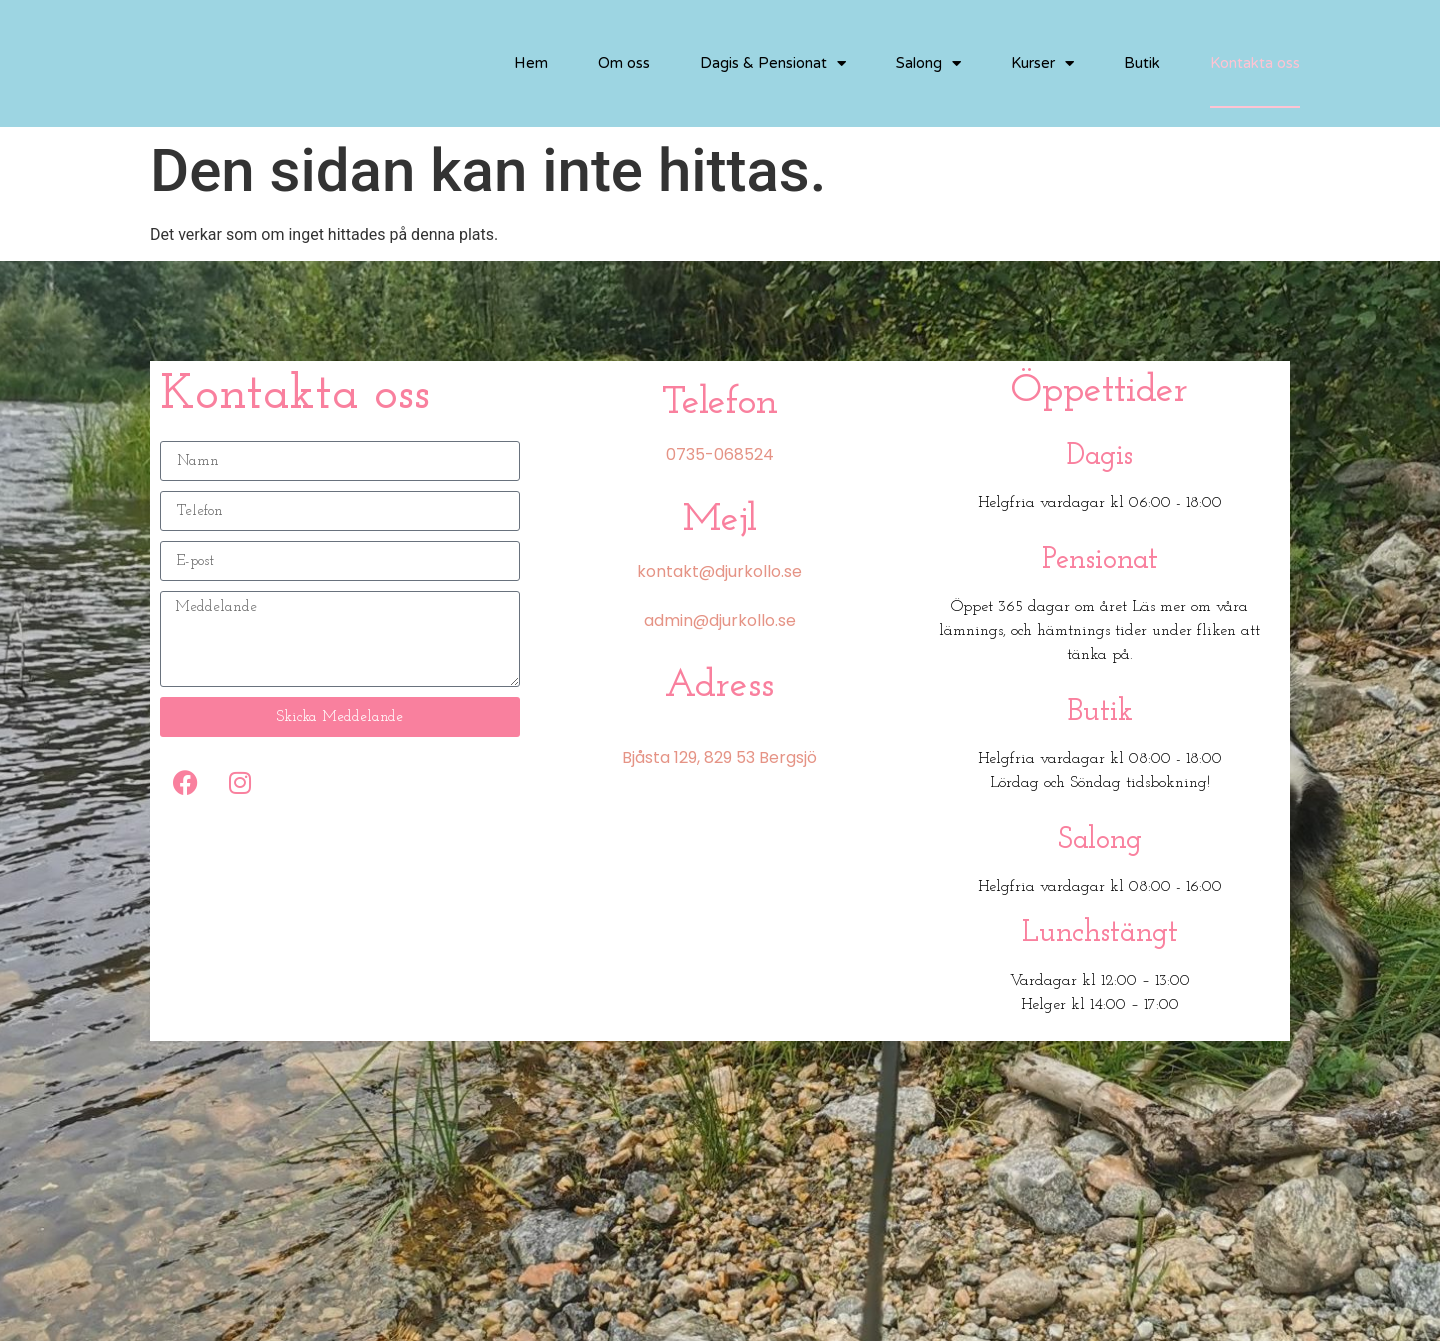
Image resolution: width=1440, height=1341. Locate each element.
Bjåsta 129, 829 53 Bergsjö (719, 757)
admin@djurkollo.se (720, 620)
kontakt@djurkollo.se (719, 571)
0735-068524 (720, 454)
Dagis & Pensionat (773, 63)
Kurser (1042, 63)
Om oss (624, 63)
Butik (1142, 63)
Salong (928, 63)
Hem (531, 63)
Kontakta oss (1255, 63)
